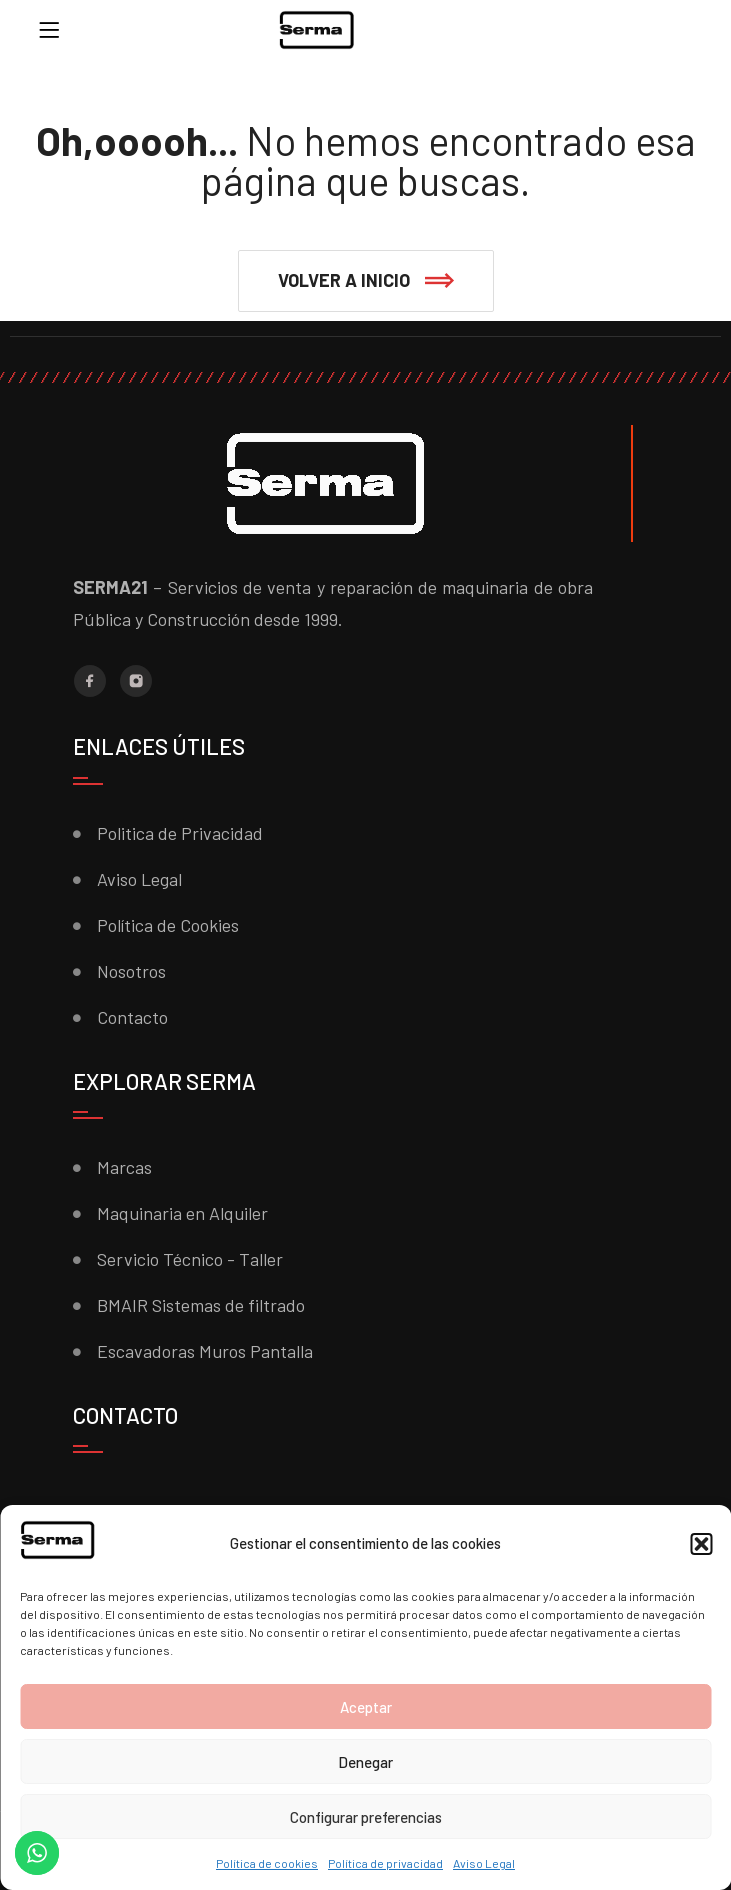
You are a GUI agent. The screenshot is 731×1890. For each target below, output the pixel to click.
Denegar (365, 1762)
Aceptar (366, 1707)
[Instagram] (136, 681)
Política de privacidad (385, 1863)
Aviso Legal (484, 1863)
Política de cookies (267, 1863)
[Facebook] (90, 681)
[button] (701, 1544)
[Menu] (49, 30)
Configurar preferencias (366, 1817)
